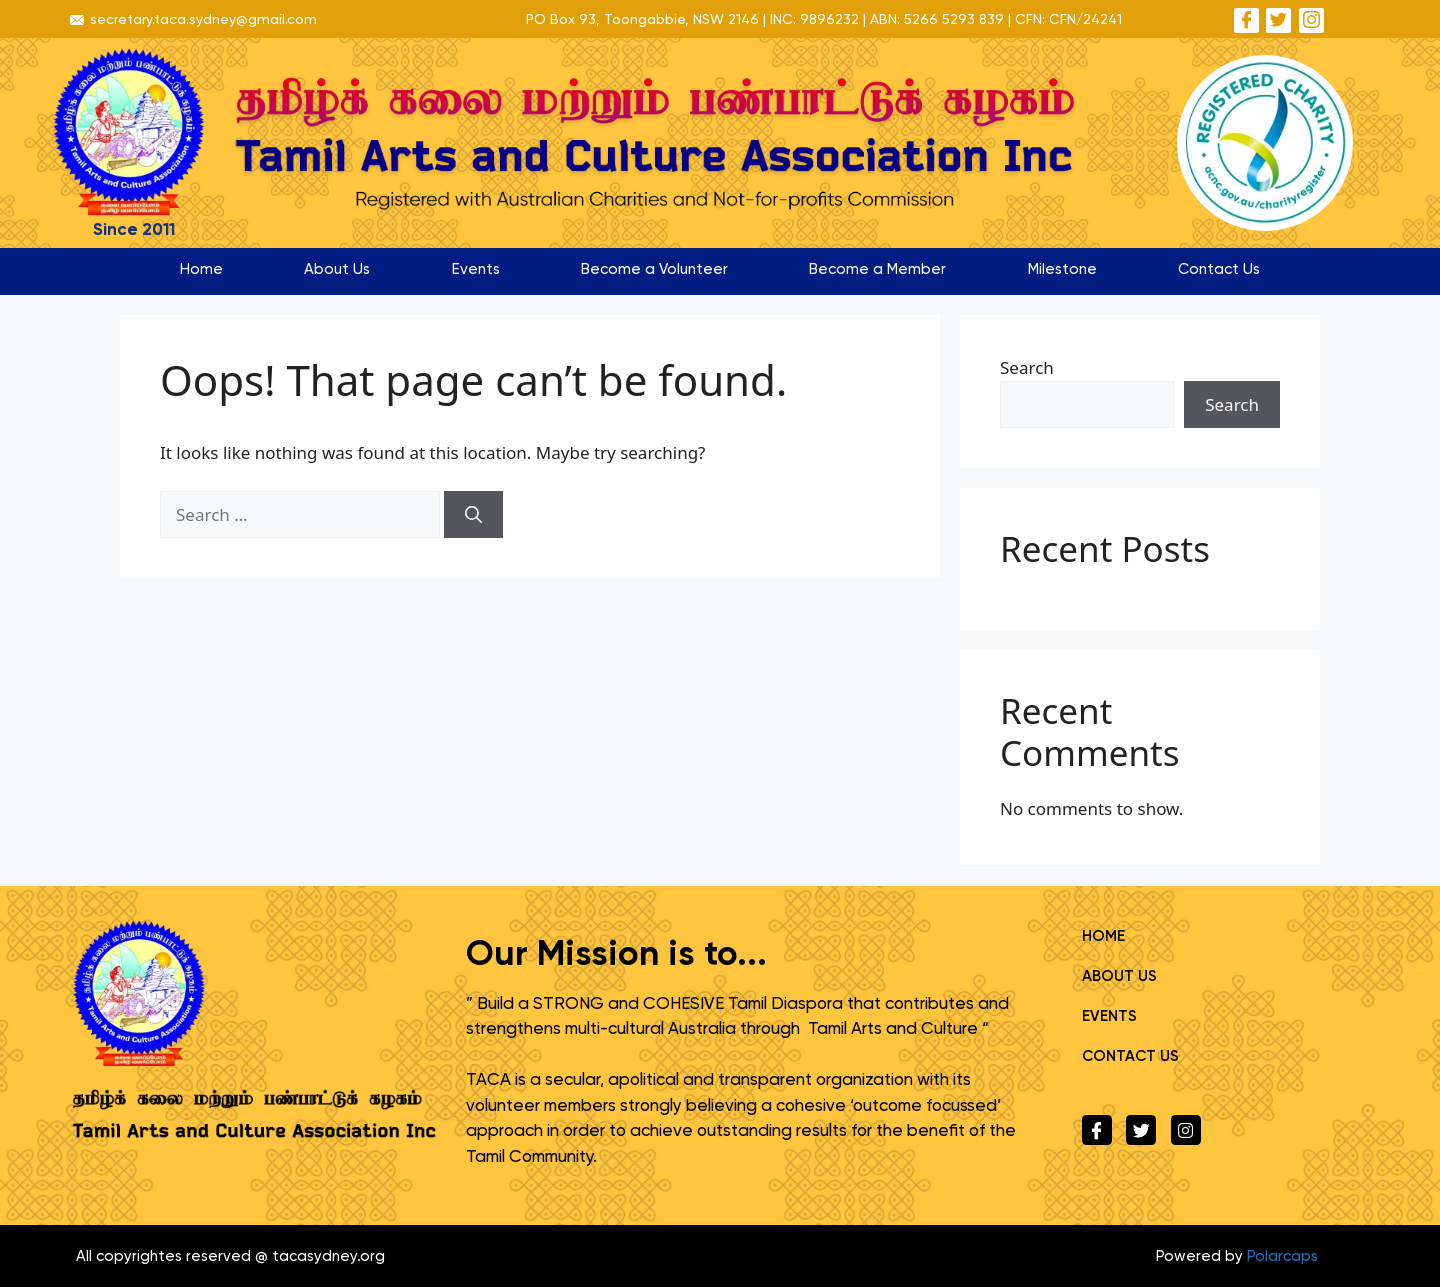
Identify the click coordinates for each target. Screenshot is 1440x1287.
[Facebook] (1246, 20)
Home (201, 269)
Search (1027, 367)
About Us (337, 269)
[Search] (473, 515)
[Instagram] (1311, 20)
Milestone (1062, 269)
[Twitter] (1278, 20)
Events (476, 269)
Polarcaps (1282, 1256)
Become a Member (877, 269)
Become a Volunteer (654, 269)
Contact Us (1219, 269)
